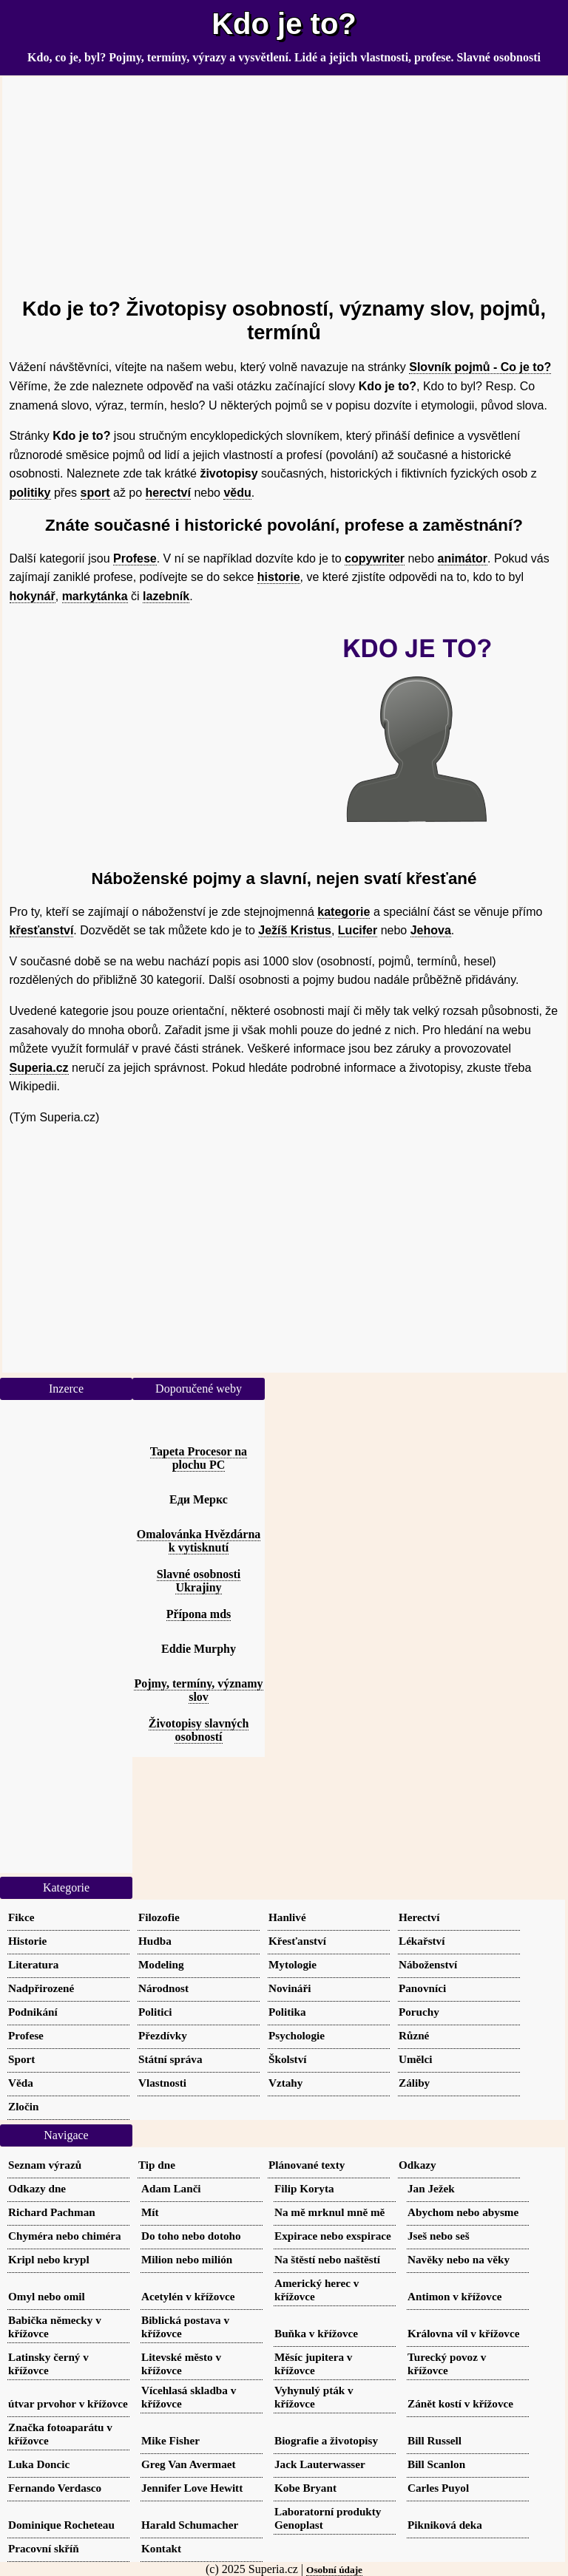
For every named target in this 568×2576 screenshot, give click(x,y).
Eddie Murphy (198, 1648)
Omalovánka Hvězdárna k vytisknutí (199, 1541)
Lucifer (357, 930)
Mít (150, 2212)
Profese (135, 558)
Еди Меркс (198, 1499)
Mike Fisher (170, 2440)
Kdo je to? (284, 23)
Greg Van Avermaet (188, 2464)
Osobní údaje (334, 2569)
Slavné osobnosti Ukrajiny (198, 1581)
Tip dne (156, 2164)
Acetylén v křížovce (188, 2296)
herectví (168, 492)
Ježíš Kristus (294, 930)
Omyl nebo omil (46, 2296)
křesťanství (42, 930)
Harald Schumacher (189, 2524)
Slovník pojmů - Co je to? (480, 367)
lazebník (166, 596)
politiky (30, 492)
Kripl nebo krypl (48, 2259)
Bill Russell (435, 2440)
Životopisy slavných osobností (199, 1730)
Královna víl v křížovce (463, 2333)
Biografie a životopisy (326, 2440)
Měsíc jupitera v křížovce (313, 2363)
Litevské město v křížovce (181, 2363)
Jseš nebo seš (439, 2235)
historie (278, 577)
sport (95, 492)
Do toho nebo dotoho (191, 2235)
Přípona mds (198, 1614)
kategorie (343, 911)
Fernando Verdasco (54, 2487)
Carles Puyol (438, 2487)
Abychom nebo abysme (463, 2212)
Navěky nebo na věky (459, 2259)
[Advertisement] (284, 180)
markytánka (95, 596)
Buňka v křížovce (316, 2333)
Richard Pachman (51, 2212)
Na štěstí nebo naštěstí (327, 2259)
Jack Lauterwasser (319, 2464)
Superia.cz (39, 1067)
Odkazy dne (37, 2188)
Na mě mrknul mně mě (329, 2212)
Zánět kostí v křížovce (460, 2403)
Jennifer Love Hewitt (192, 2487)
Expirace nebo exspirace (332, 2235)
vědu (237, 492)
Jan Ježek (431, 2188)
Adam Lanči (171, 2188)
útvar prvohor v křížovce (68, 2403)
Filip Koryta (304, 2188)
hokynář (32, 596)
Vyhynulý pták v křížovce (314, 2397)
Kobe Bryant (305, 2487)
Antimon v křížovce (454, 2296)
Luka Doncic (39, 2464)
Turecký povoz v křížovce (447, 2363)
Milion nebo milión (186, 2259)
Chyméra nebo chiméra (64, 2235)
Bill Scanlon (436, 2464)
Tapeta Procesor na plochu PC (198, 1458)
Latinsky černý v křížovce (48, 2363)
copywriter (375, 558)
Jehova (430, 930)
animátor (463, 558)
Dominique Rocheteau (61, 2524)
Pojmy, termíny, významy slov (198, 1690)
